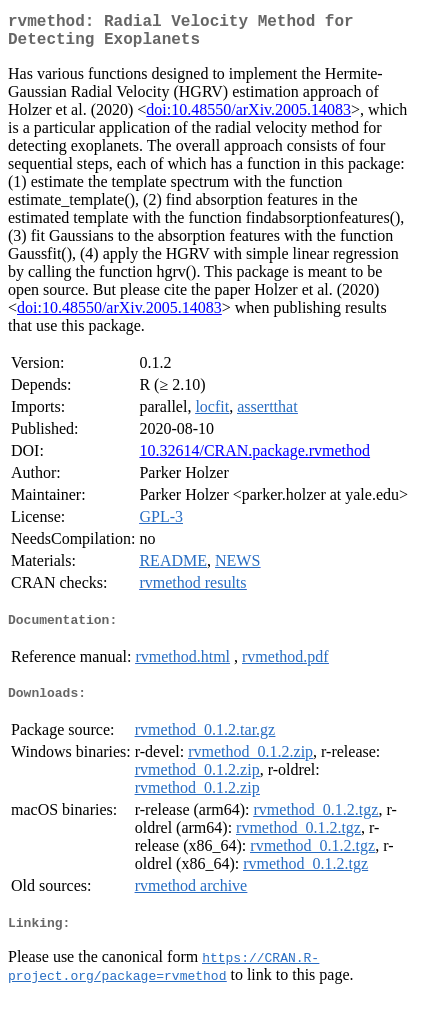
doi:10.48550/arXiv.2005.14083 (248, 117)
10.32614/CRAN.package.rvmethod (254, 458)
